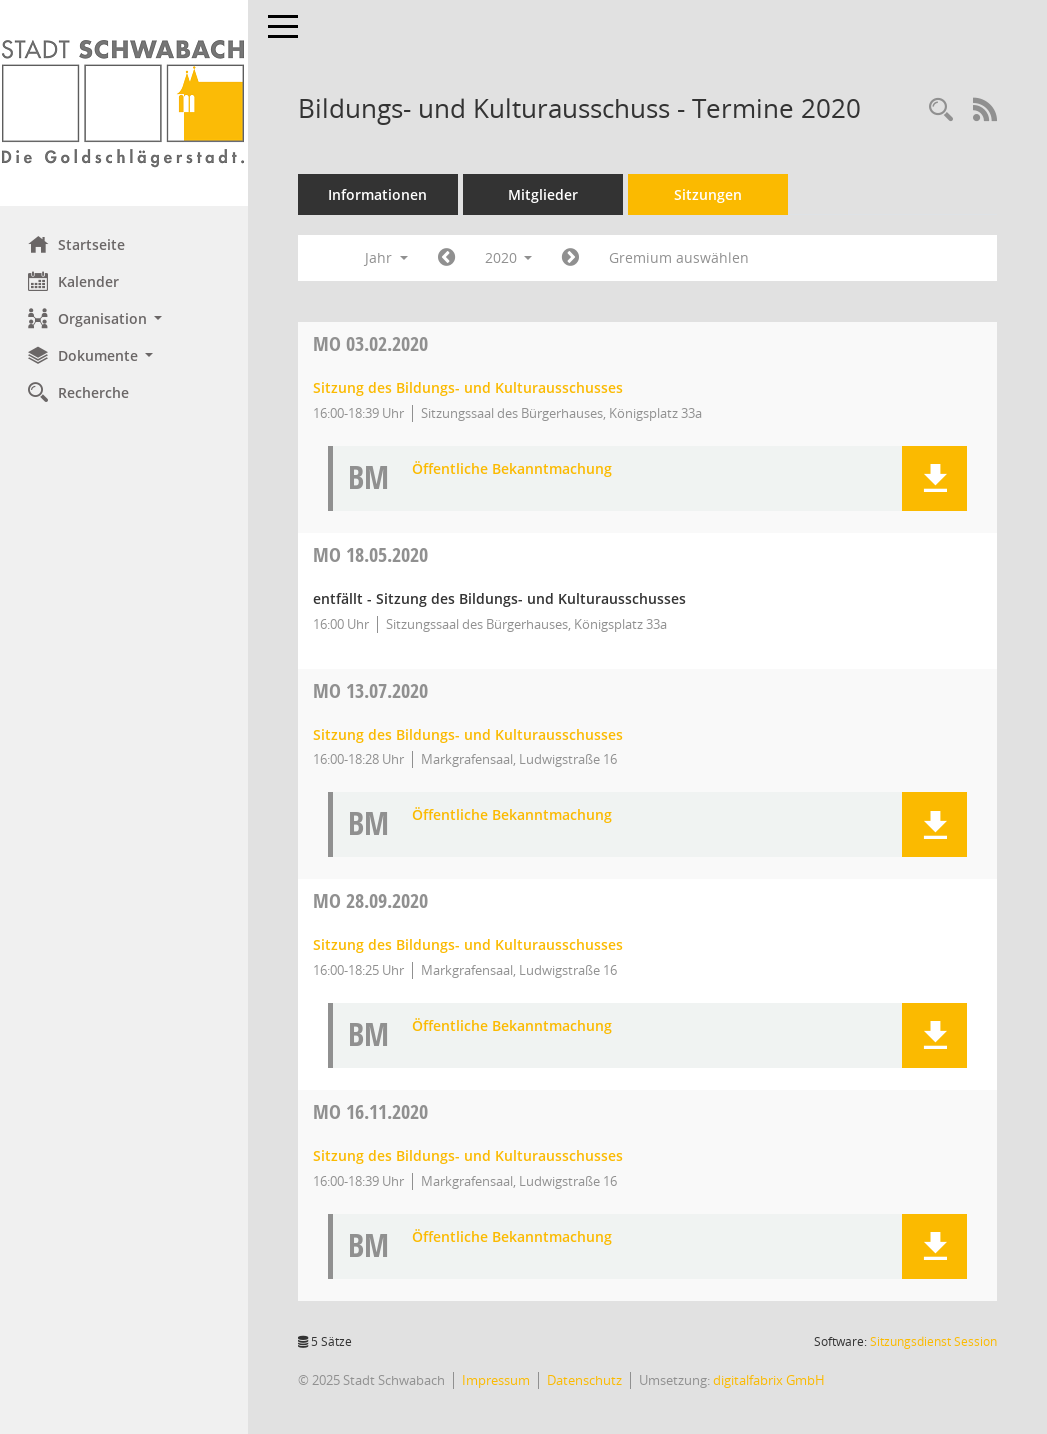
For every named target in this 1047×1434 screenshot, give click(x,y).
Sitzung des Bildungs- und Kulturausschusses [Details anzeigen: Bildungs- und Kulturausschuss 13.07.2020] (470, 734)
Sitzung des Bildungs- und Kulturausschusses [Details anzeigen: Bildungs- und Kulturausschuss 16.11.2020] (470, 1155)
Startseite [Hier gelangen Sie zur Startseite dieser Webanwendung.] (78, 244)
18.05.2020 (372, 554)
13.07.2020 (372, 690)
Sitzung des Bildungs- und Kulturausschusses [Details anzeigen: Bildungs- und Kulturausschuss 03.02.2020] (470, 387)
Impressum (498, 1380)
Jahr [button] (388, 257)
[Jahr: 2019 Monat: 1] (448, 258)
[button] (125, 318)
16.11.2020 (372, 1111)
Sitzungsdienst (933, 1341)
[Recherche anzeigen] (941, 110)
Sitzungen (710, 194)
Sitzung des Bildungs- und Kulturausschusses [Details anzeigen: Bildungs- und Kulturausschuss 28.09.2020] (470, 944)
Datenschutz (586, 1380)
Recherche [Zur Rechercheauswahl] (80, 392)
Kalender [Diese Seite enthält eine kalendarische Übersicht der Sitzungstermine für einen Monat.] (75, 281)
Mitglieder (545, 194)
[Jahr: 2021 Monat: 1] (573, 258)
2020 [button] (511, 257)
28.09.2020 (372, 900)
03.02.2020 (372, 343)
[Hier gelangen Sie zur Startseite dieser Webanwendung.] (125, 103)
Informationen (380, 194)
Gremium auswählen (682, 257)
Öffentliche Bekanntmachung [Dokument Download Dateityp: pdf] (514, 469)
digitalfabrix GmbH (771, 1380)
